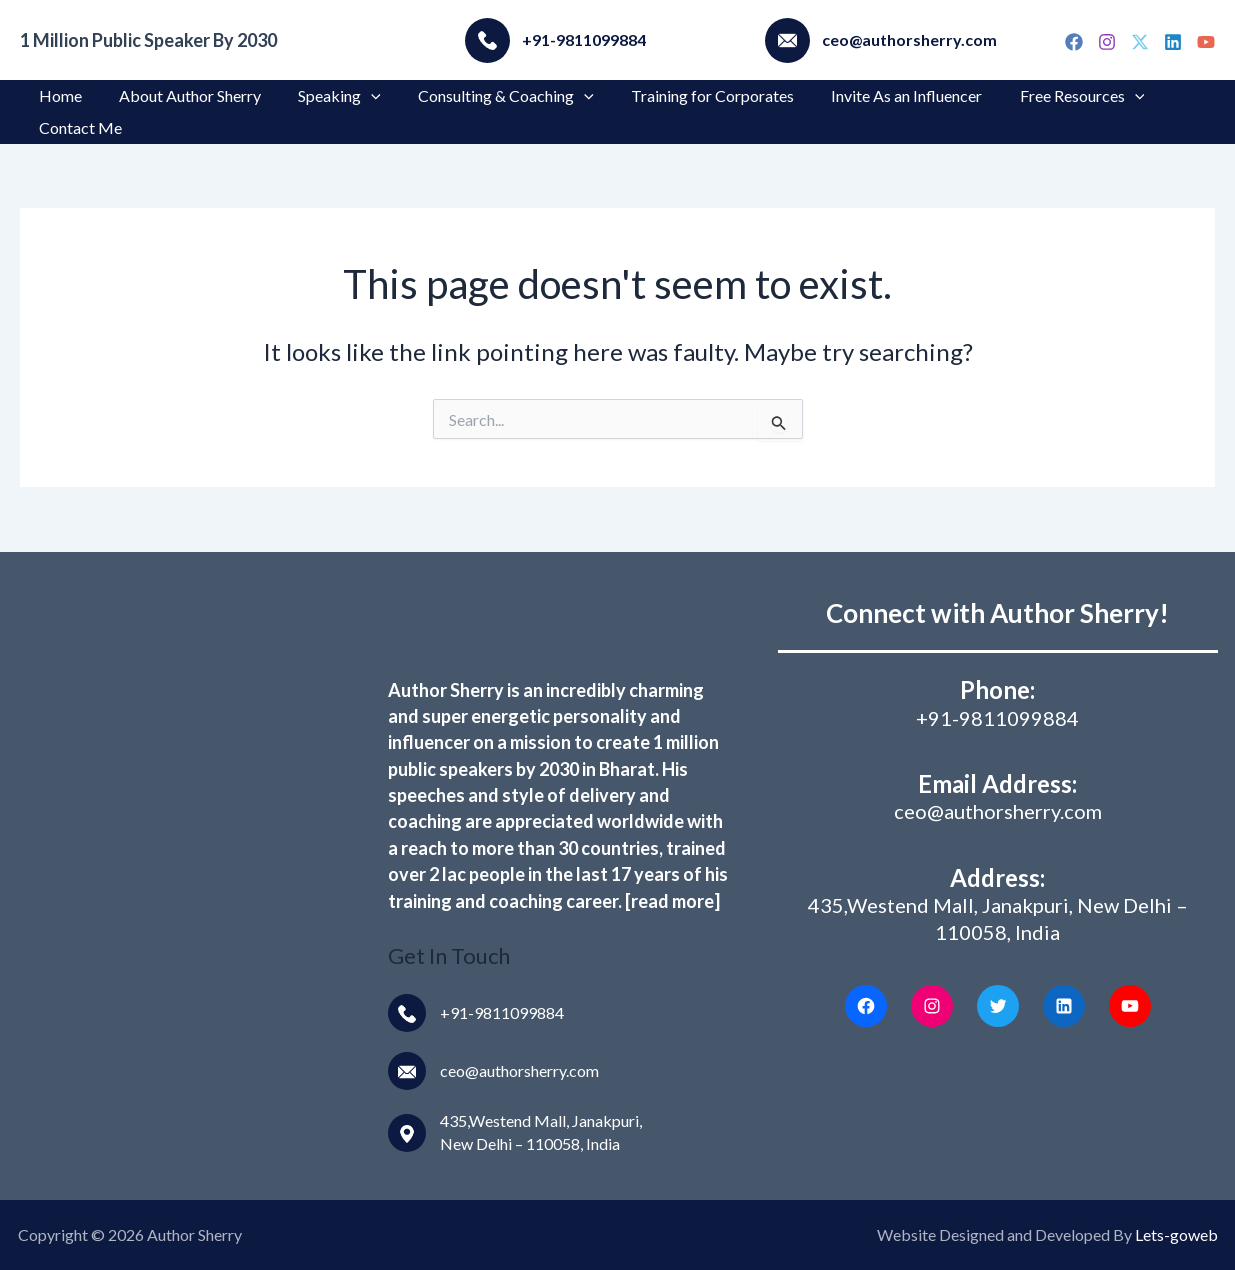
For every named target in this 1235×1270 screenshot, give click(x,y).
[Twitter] (1140, 42)
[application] (358, 96)
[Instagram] (1107, 42)
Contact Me (77, 127)
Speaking (326, 96)
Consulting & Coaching (488, 96)
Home (57, 95)
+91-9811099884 (502, 1012)
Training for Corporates (688, 95)
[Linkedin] (1173, 42)
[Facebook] (1074, 42)
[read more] (672, 901)
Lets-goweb (1176, 1234)
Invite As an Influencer (877, 95)
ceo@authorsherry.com (519, 1070)
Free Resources (1047, 96)
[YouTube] (1206, 42)
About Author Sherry (182, 95)
